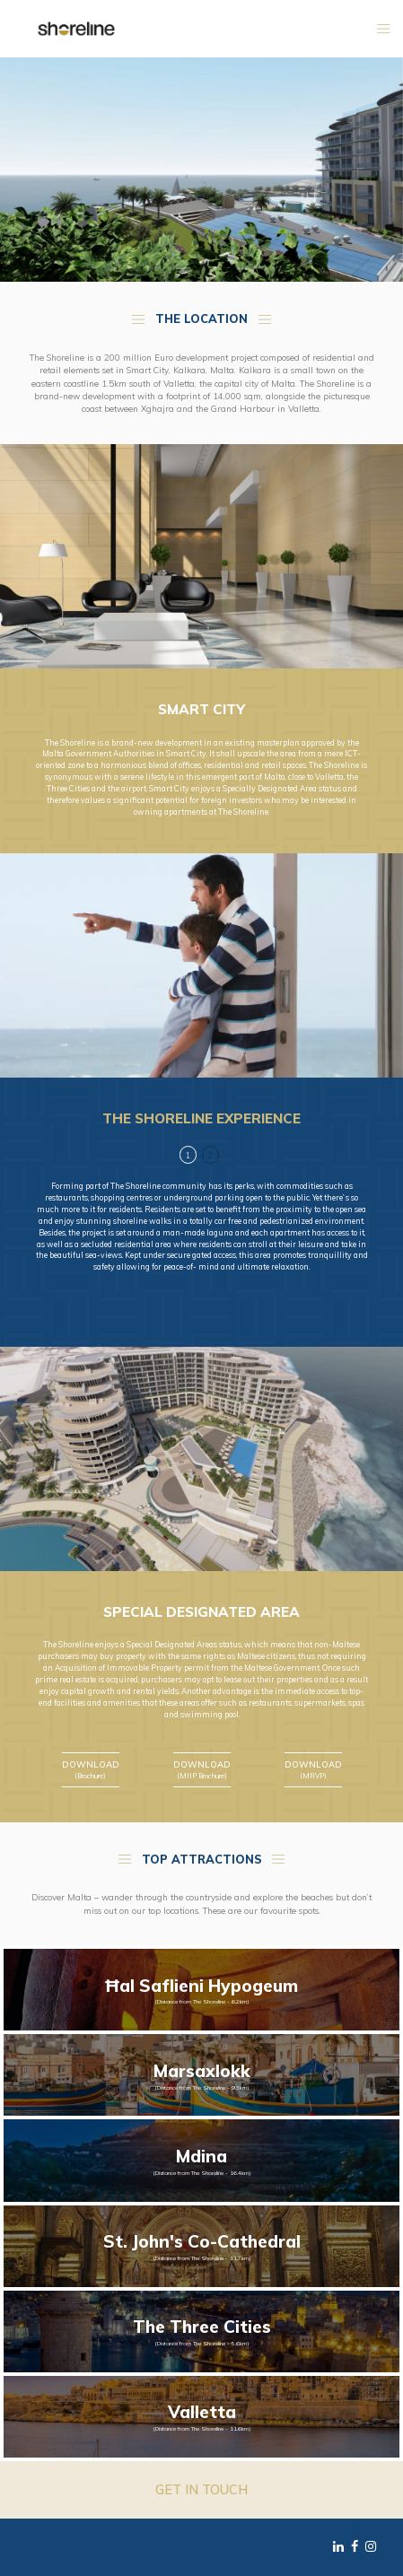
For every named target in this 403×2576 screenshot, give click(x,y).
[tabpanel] (201, 1227)
